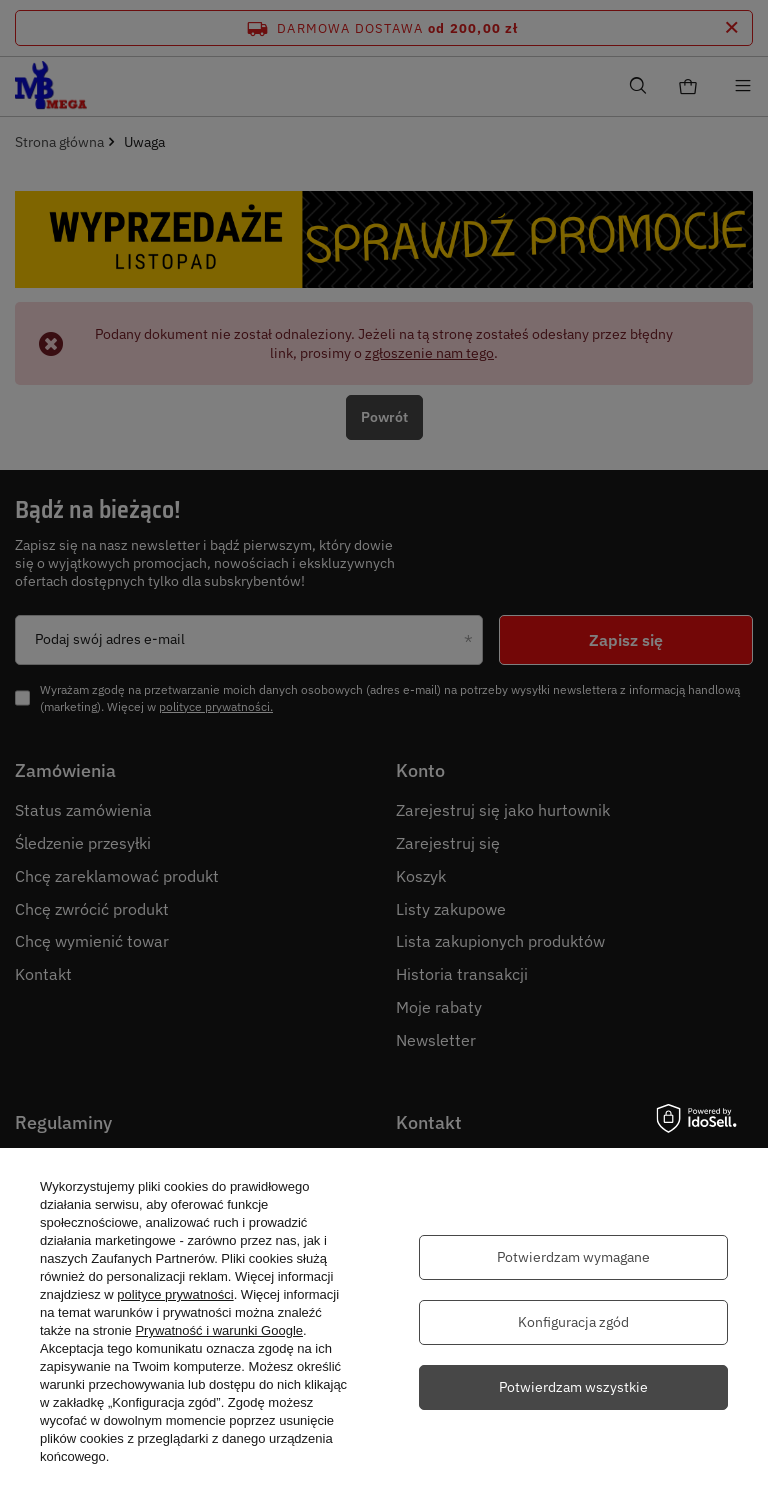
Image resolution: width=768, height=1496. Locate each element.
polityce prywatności (175, 1294)
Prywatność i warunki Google (219, 1330)
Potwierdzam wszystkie (573, 1387)
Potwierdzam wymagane (573, 1257)
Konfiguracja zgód (573, 1322)
